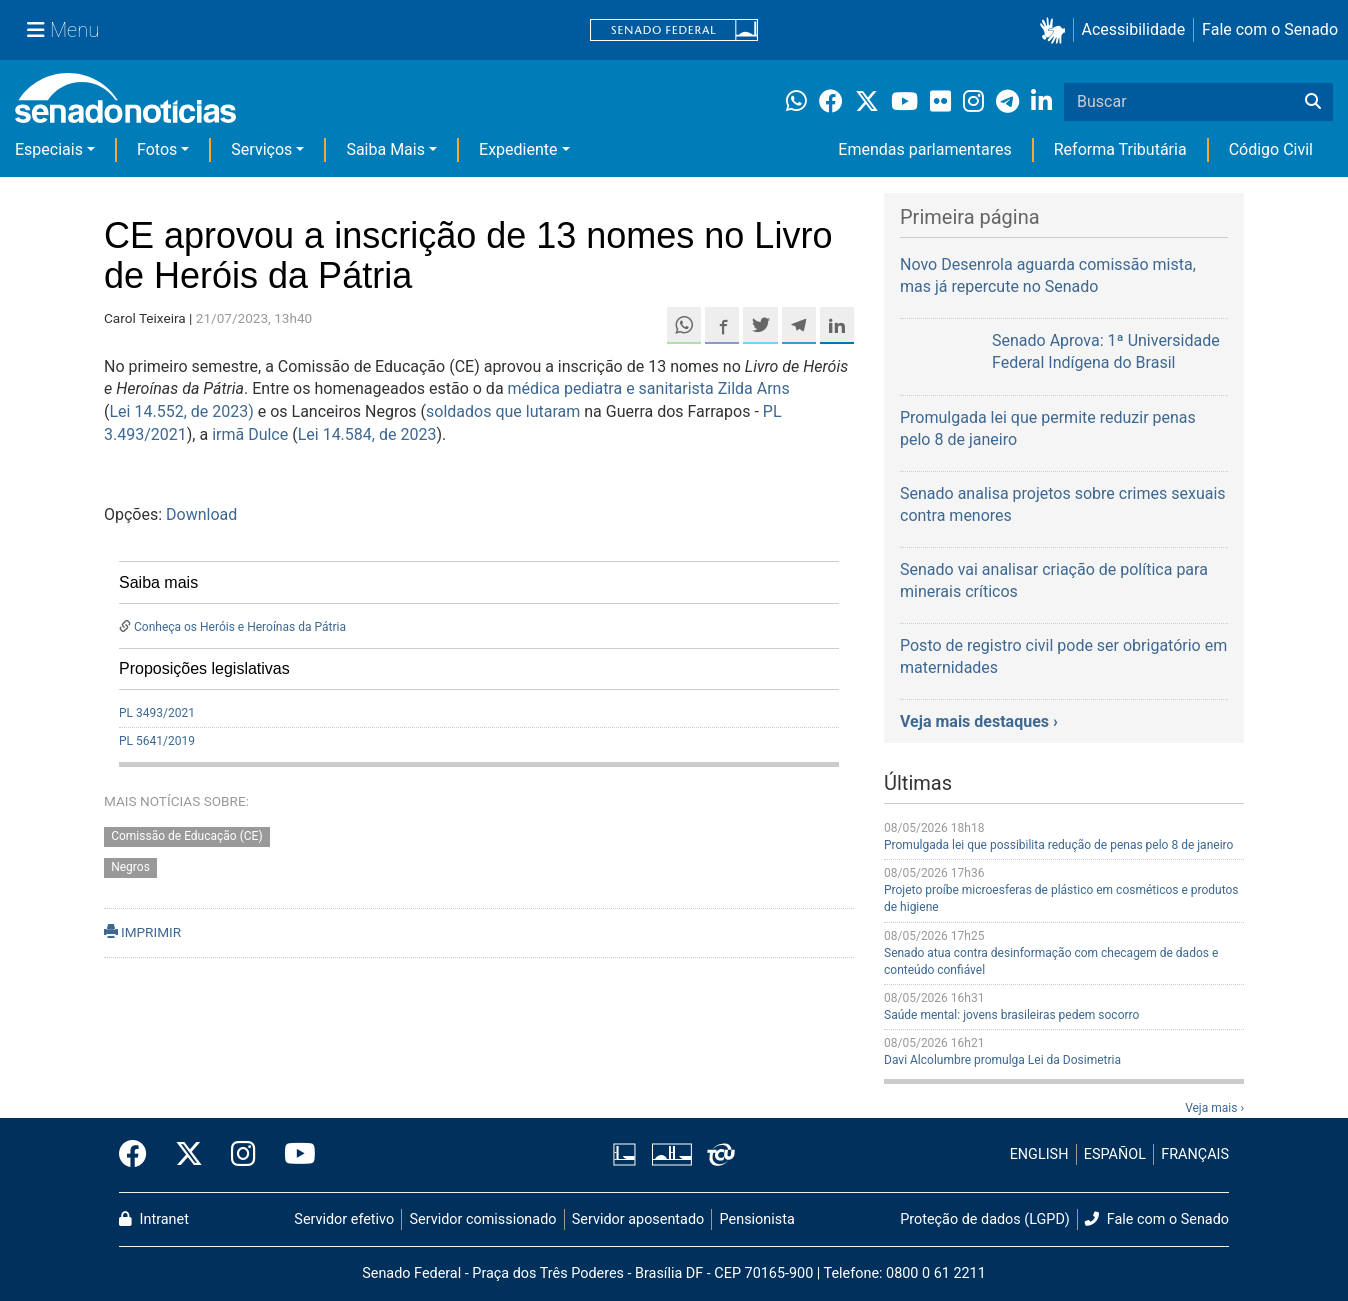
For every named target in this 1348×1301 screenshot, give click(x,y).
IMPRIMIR (142, 932)
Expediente (518, 149)
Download (201, 514)
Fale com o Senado (1270, 29)
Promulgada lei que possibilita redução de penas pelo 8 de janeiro (1058, 845)
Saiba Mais (385, 149)
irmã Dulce (250, 434)
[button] (1056, 30)
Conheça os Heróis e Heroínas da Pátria (240, 627)
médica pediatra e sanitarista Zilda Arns (649, 388)
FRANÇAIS (1195, 1154)
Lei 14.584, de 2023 (367, 434)
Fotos (157, 149)
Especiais (49, 149)
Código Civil (1271, 149)
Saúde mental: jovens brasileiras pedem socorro (1011, 1015)
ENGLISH (1039, 1154)
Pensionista (757, 1219)
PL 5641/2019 (157, 741)
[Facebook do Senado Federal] (140, 1155)
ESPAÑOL (1115, 1154)
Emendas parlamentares (924, 149)
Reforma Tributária (1120, 149)
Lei (121, 411)
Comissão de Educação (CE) (186, 836)
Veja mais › (1214, 1108)
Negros (130, 867)
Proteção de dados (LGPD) (985, 1219)
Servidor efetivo (344, 1219)
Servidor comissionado (483, 1219)
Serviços (261, 149)
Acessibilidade (1134, 29)
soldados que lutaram (503, 411)
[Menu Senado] (63, 30)
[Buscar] (1313, 102)
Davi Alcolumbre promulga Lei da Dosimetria (1002, 1060)
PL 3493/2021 (157, 713)
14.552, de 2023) (193, 411)
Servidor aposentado (638, 1219)
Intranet (154, 1219)
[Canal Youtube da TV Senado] (293, 1155)
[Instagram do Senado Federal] (243, 1155)
